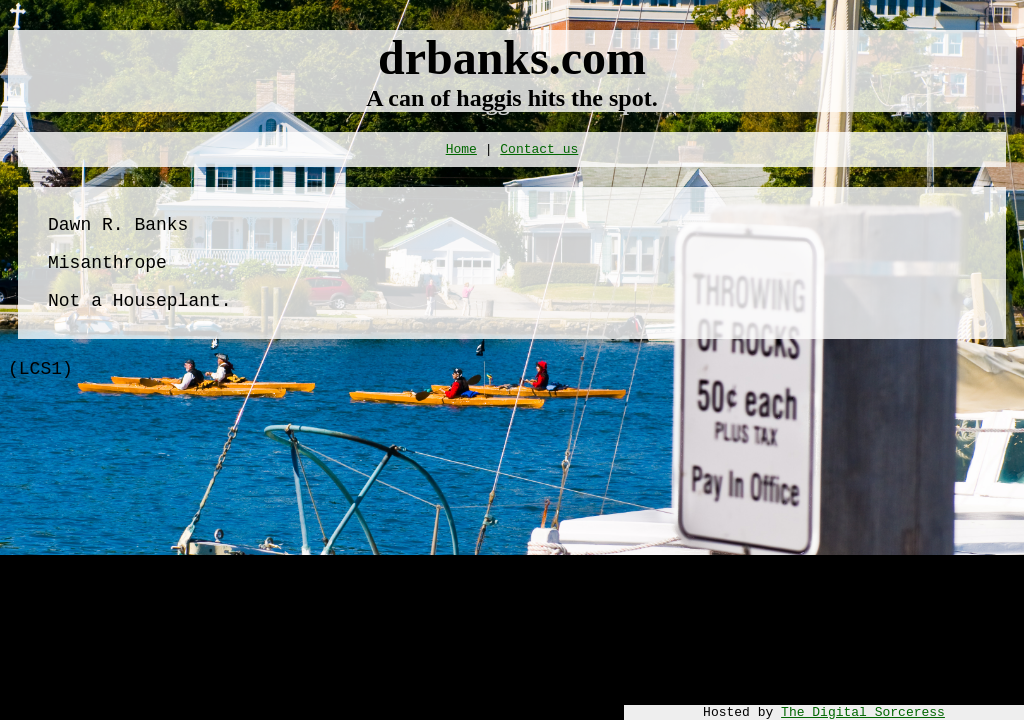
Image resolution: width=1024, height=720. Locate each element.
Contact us (539, 149)
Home (461, 149)
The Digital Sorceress (863, 712)
